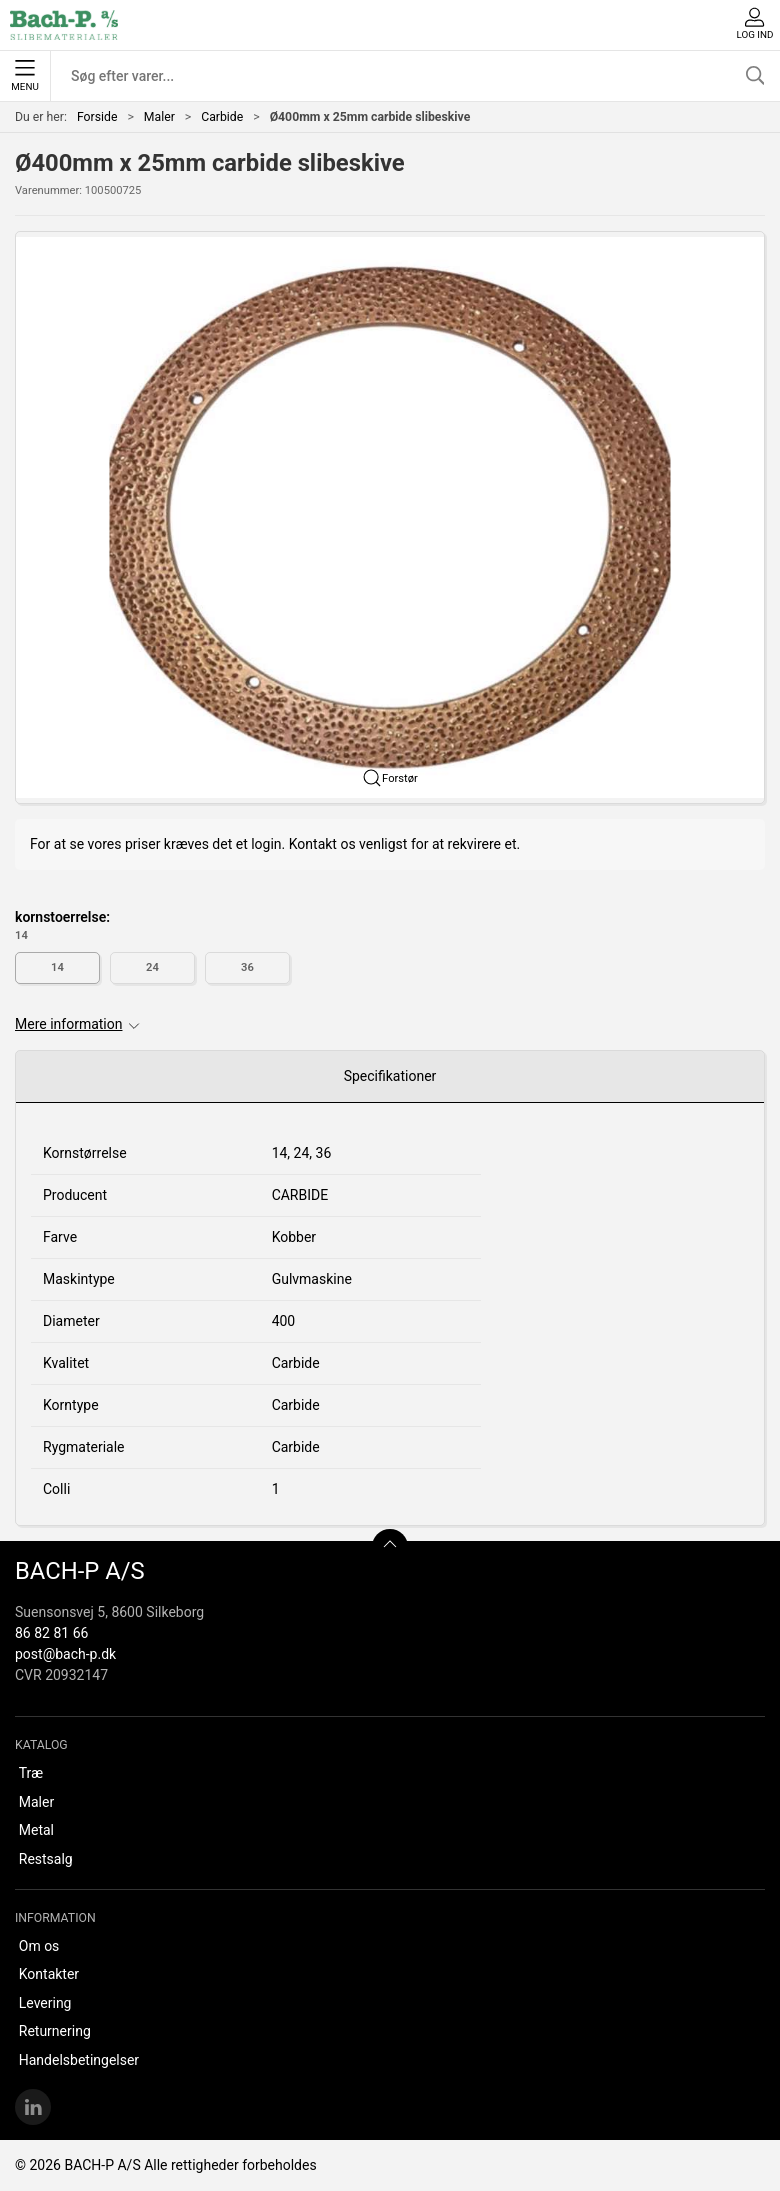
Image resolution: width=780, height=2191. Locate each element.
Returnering (55, 2031)
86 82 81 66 (51, 1633)
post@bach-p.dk (65, 1654)
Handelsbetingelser (79, 2060)
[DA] (64, 25)
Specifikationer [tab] (390, 1076)
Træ (31, 1773)
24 (152, 967)
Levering (45, 2003)
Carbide (222, 117)
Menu (24, 76)
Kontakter (49, 1974)
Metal (36, 1830)
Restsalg (46, 1859)
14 (57, 967)
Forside (97, 117)
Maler (159, 117)
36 (247, 967)
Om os (39, 1946)
